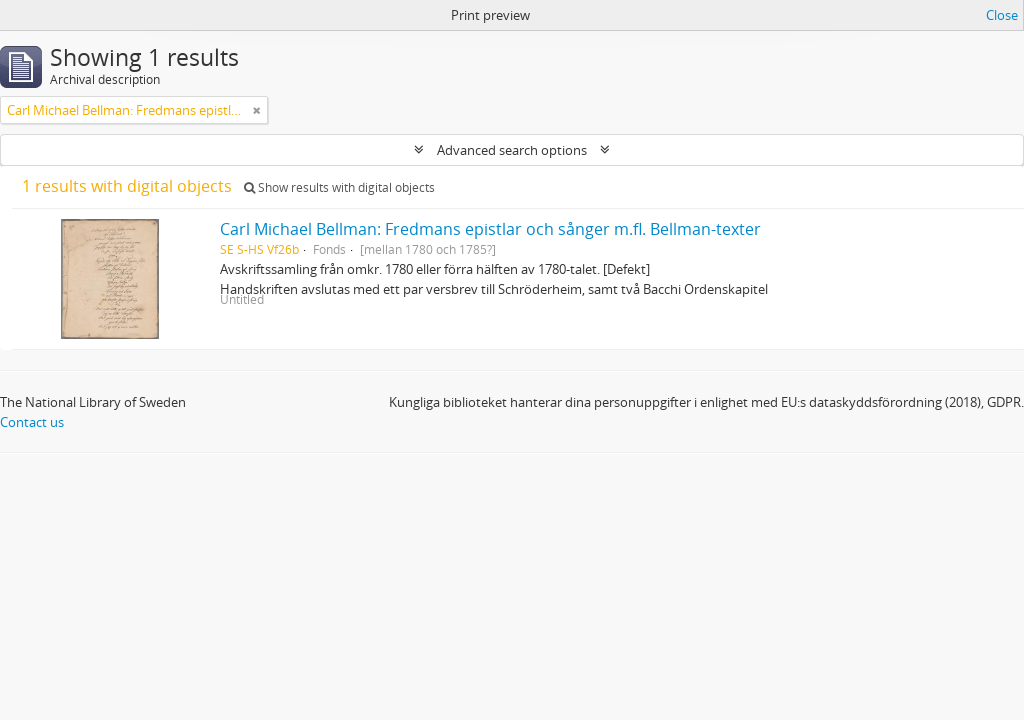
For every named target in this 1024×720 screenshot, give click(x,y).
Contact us (32, 422)
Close (1002, 15)
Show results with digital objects (339, 187)
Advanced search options (512, 150)
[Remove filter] (257, 110)
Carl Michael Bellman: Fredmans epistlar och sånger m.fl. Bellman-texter (490, 229)
